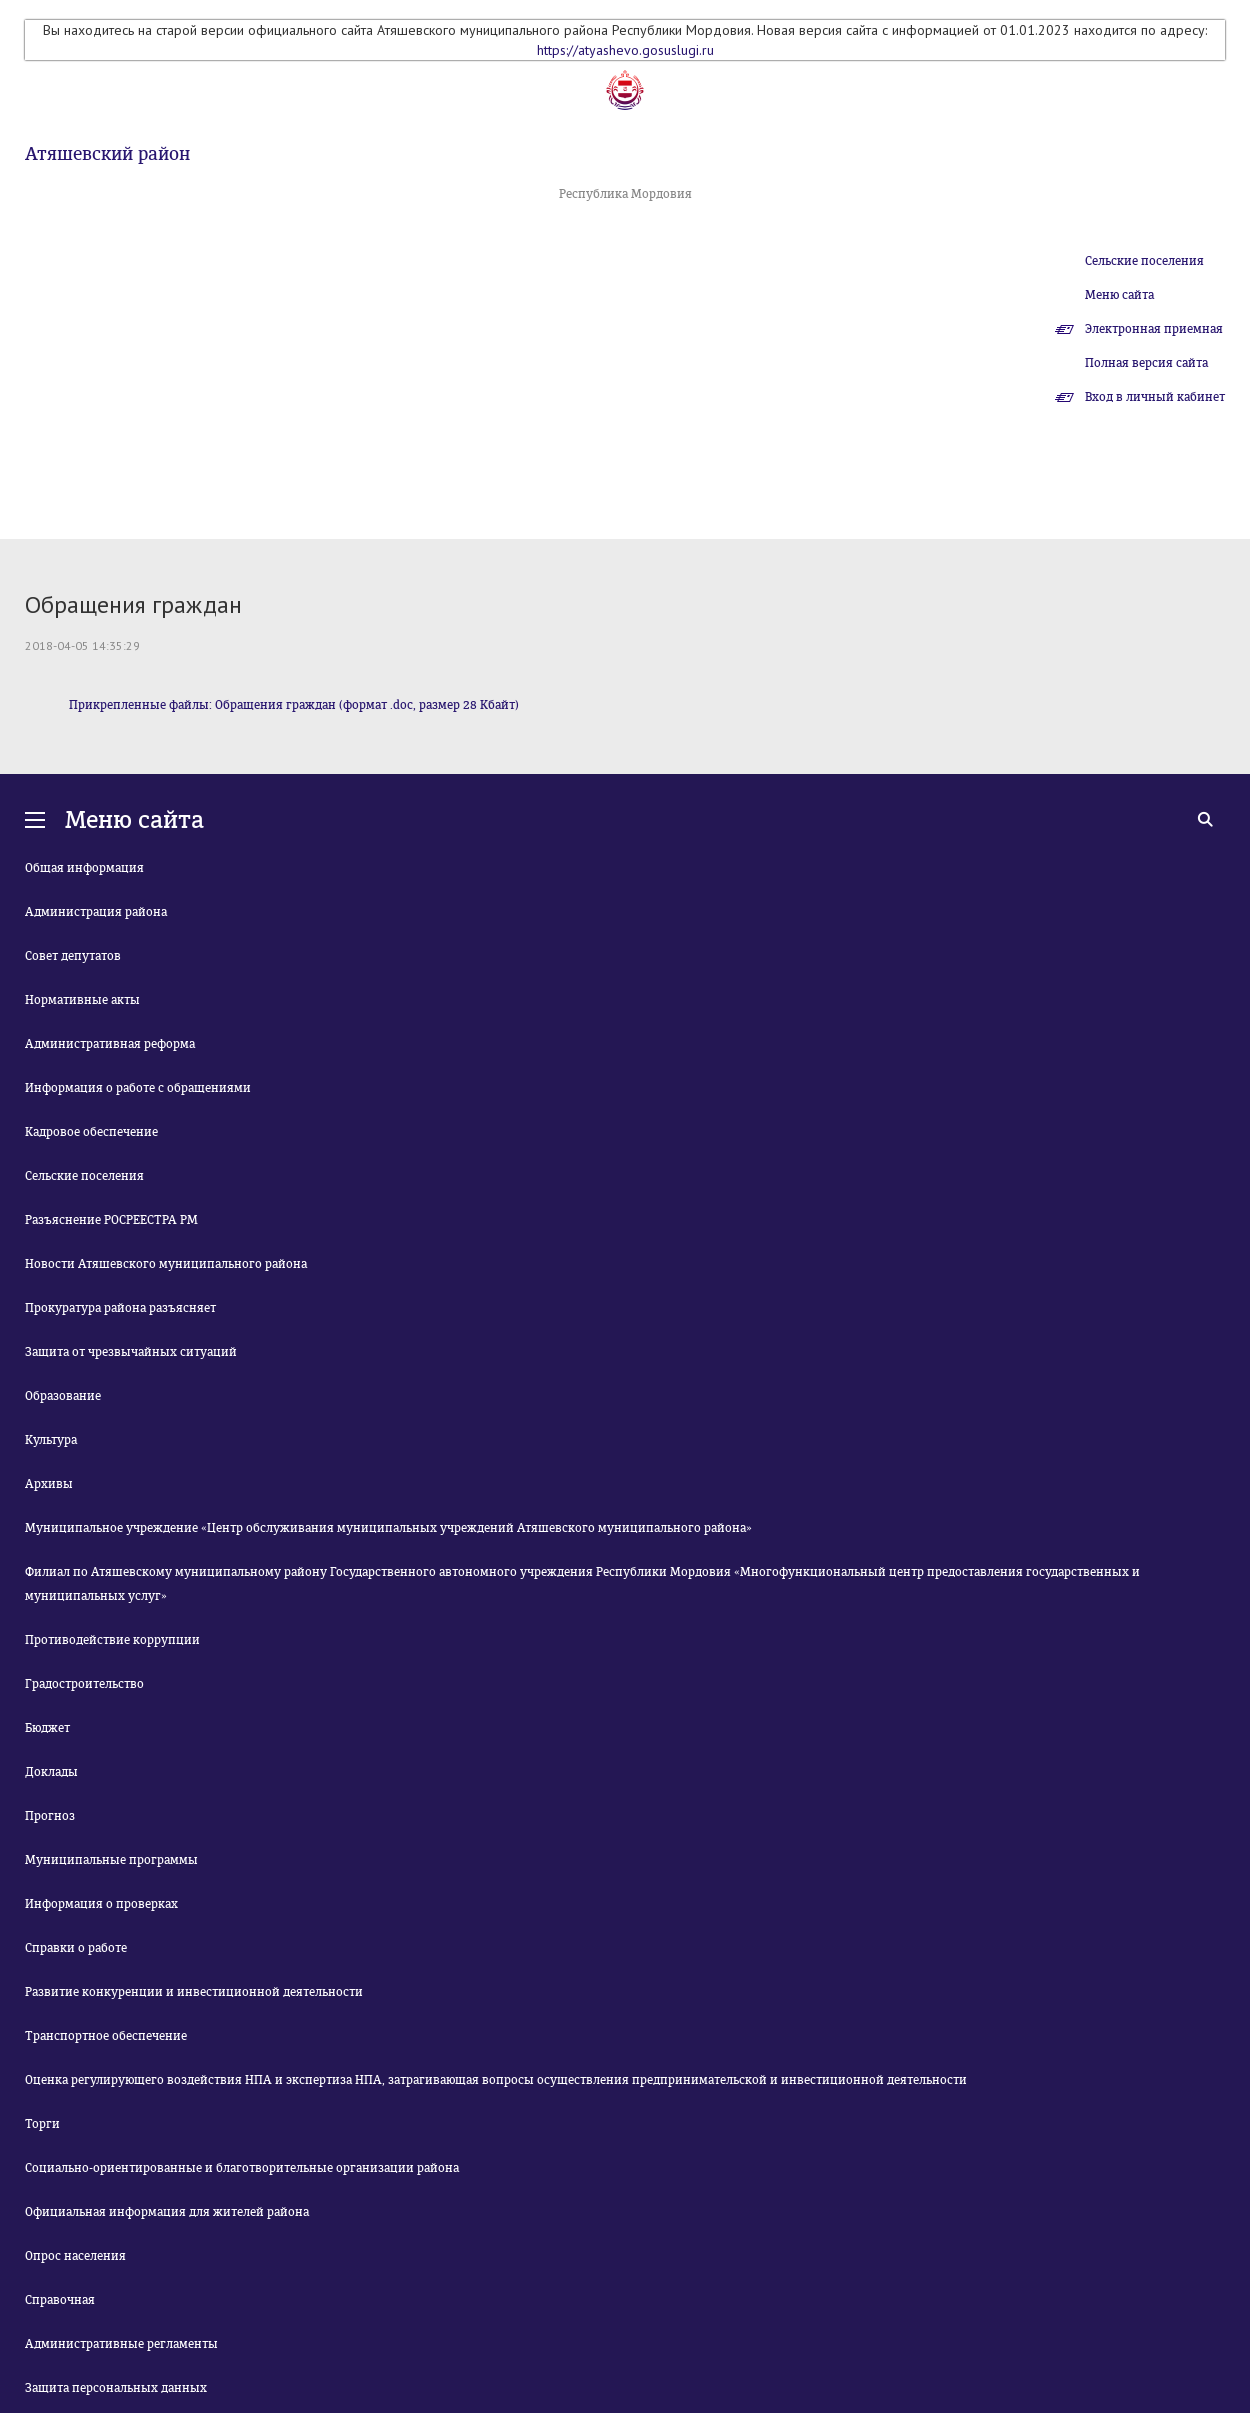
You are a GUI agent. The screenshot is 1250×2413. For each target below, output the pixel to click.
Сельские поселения (1144, 261)
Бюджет (47, 1728)
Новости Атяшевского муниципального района (166, 1264)
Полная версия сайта (1146, 363)
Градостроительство (84, 1684)
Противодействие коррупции (112, 1640)
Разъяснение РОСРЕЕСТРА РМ (111, 1220)
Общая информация (84, 868)
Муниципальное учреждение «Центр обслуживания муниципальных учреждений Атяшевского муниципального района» (388, 1528)
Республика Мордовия (625, 194)
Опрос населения (75, 2256)
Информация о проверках (101, 1904)
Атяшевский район (107, 154)
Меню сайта (1119, 295)
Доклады (51, 1772)
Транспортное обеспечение (106, 2036)
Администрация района (96, 912)
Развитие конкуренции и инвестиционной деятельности (194, 1992)
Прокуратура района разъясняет (120, 1308)
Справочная (60, 2300)
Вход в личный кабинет (1155, 397)
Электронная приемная (1154, 329)
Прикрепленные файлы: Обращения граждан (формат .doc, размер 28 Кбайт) (294, 705)
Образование (63, 1396)
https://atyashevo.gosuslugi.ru (625, 50)
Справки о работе (76, 1948)
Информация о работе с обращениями (138, 1088)
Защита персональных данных (116, 2388)
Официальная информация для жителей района (167, 2212)
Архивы (49, 1484)
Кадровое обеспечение (91, 1132)
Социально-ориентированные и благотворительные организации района (242, 2168)
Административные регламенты (121, 2344)
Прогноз (50, 1816)
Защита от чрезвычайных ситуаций (131, 1352)
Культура (51, 1440)
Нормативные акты (82, 1000)
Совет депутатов (73, 956)
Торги (42, 2124)
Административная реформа (110, 1044)
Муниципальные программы (111, 1860)
